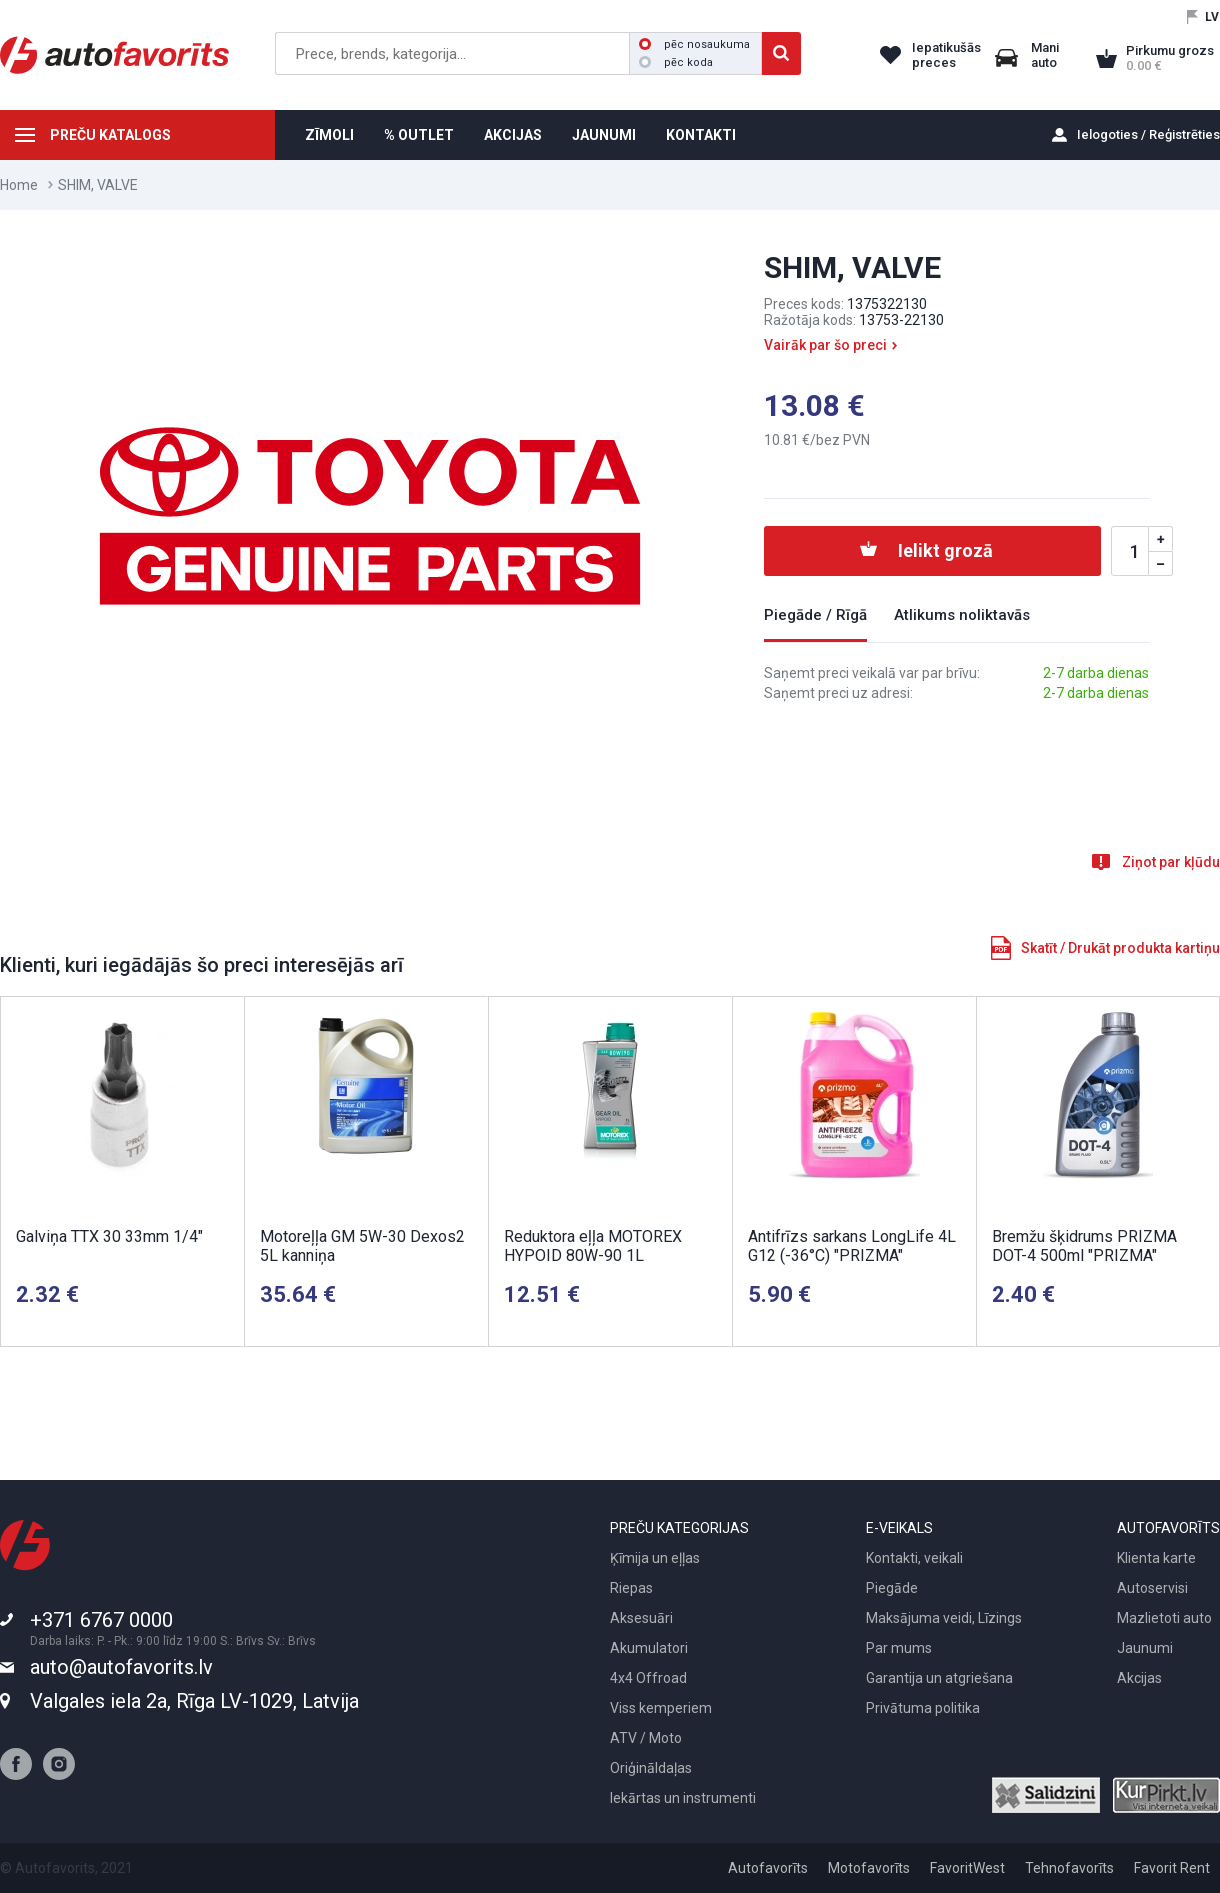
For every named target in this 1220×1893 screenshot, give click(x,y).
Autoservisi (1152, 1588)
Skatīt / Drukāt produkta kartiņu (1120, 948)
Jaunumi (1145, 1648)
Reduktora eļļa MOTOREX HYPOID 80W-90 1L (593, 1246)
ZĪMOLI (329, 135)
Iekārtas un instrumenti (683, 1798)
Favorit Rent (1172, 1868)
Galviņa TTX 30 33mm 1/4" (109, 1236)
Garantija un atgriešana (939, 1678)
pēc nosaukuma (694, 44)
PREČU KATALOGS (110, 135)
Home (19, 185)
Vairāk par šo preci (825, 345)
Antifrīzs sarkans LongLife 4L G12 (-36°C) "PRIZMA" (852, 1246)
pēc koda (676, 62)
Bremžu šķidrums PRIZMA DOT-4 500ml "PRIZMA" (1084, 1246)
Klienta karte (1156, 1558)
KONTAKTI (701, 135)
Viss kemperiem (661, 1708)
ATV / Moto (646, 1738)
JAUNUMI (604, 135)
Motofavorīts (869, 1868)
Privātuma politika (923, 1708)
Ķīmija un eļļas (655, 1558)
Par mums (899, 1648)
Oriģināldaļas (651, 1768)
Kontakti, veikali (914, 1558)
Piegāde (892, 1588)
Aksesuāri (641, 1618)
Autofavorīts (768, 1868)
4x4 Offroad (648, 1678)
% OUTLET (419, 135)
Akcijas (1139, 1678)
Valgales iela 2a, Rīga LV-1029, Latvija (194, 1701)
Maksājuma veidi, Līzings (944, 1618)
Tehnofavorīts (1069, 1868)
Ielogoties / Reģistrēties (1148, 134)
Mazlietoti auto (1164, 1618)
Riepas (631, 1588)
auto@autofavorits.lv (121, 1667)
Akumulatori (649, 1648)
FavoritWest (967, 1868)
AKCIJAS (513, 135)
